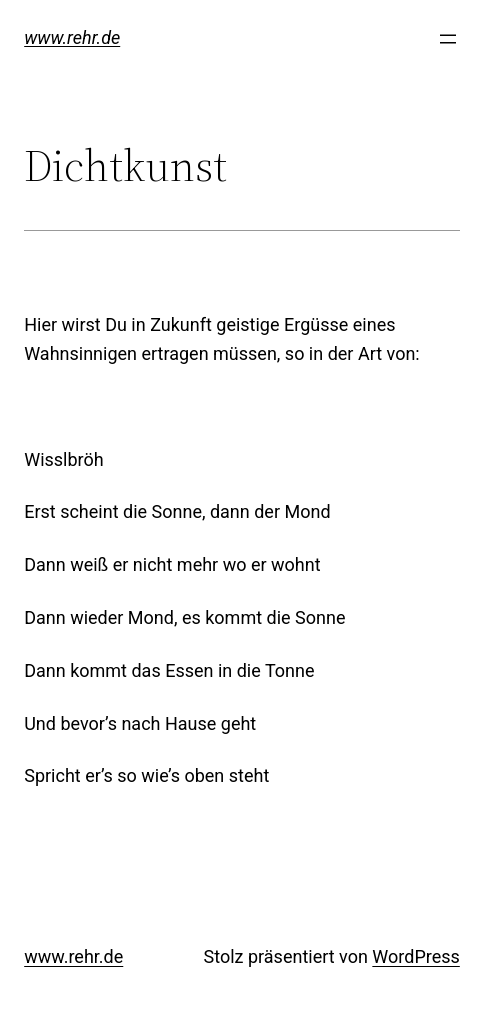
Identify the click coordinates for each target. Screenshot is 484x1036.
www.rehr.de (72, 37)
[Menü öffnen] (448, 39)
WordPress (415, 956)
